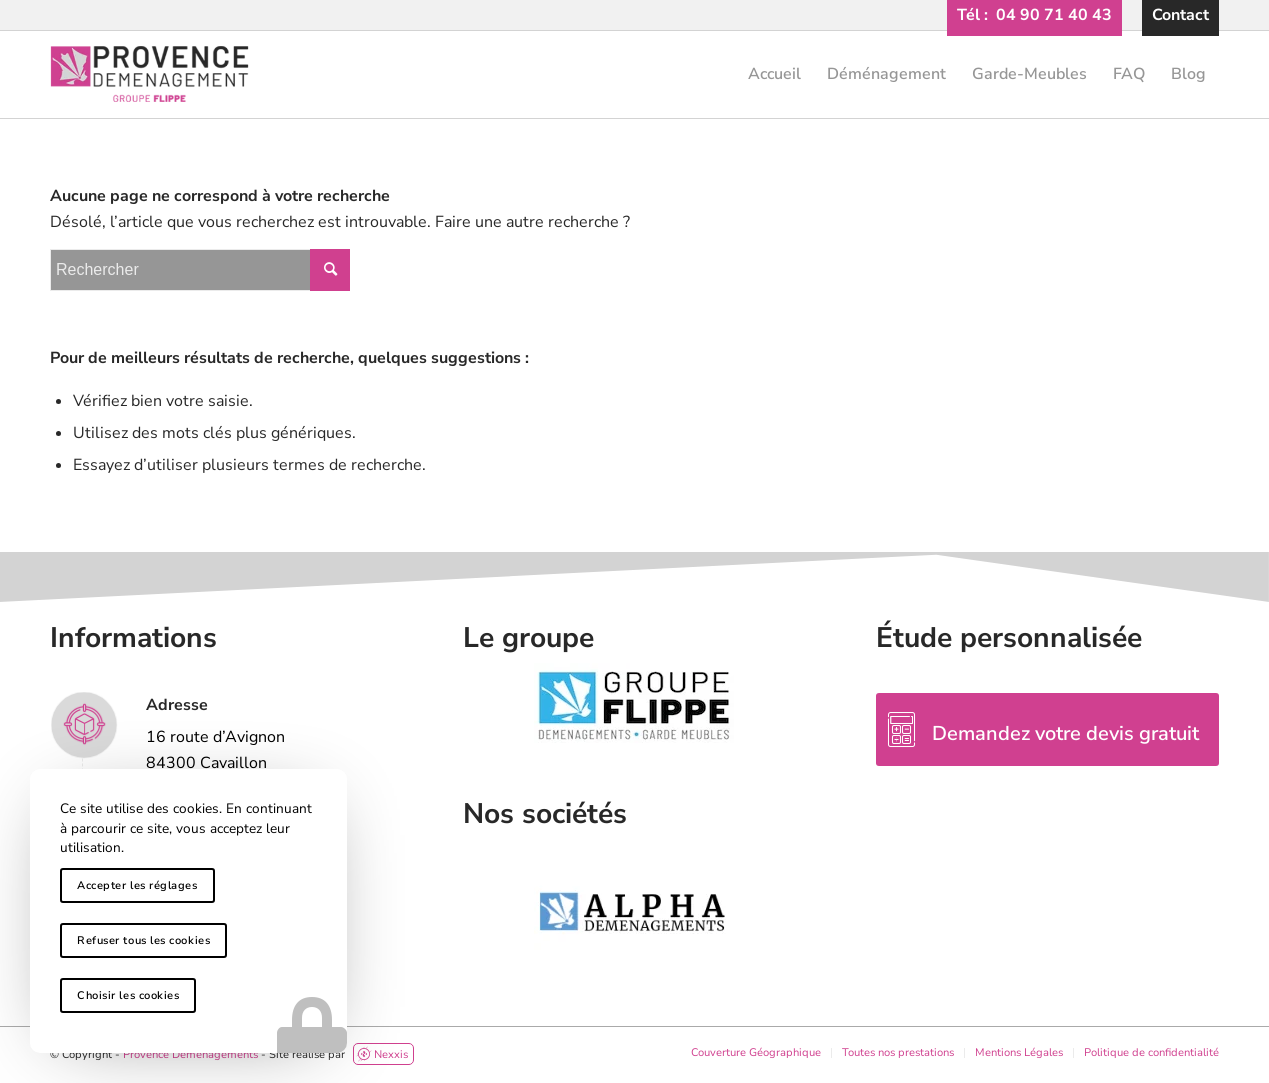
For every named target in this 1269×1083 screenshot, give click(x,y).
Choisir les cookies (128, 995)
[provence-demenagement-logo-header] (634, 74)
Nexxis (382, 1054)
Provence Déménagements (190, 1054)
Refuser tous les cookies (143, 940)
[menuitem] (1034, 15)
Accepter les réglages (137, 885)
